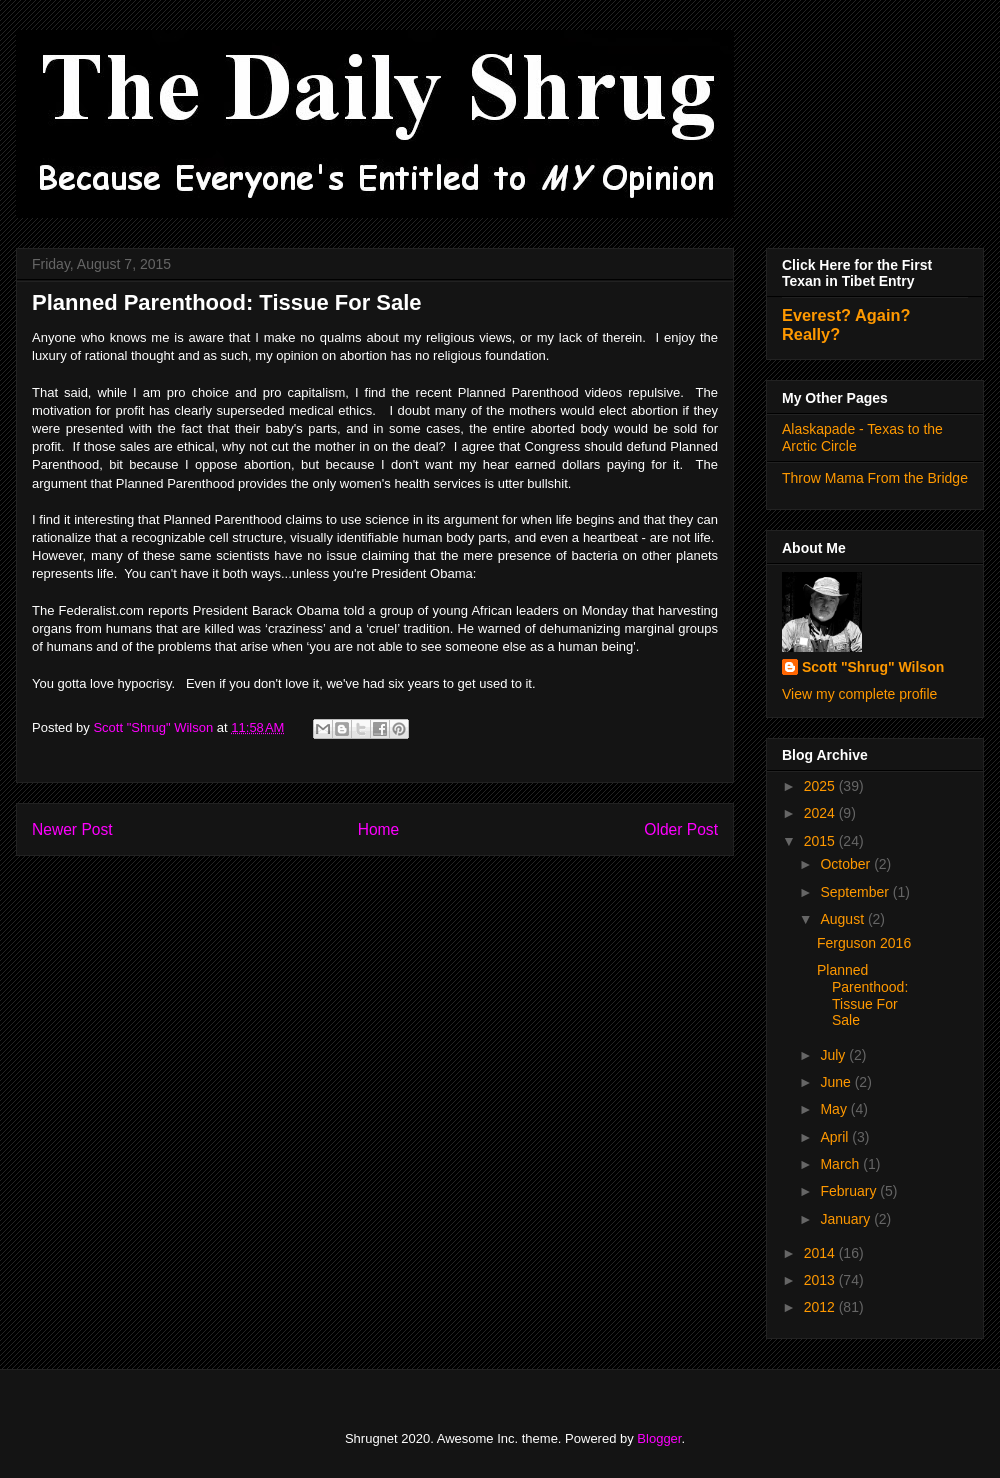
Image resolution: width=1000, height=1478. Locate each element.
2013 (821, 1280)
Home (379, 829)
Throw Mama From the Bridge (875, 478)
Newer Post (72, 829)
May (835, 1109)
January (847, 1219)
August (843, 919)
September (856, 892)
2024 (821, 813)
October (847, 864)
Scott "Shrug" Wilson (873, 667)
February (850, 1191)
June (837, 1082)
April (836, 1137)
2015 (821, 841)
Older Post (681, 829)
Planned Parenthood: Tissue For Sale (862, 995)
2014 (821, 1253)
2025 (821, 786)
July (834, 1055)
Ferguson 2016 (864, 943)
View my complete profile (859, 694)
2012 (821, 1307)
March (841, 1164)
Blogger (659, 1438)
